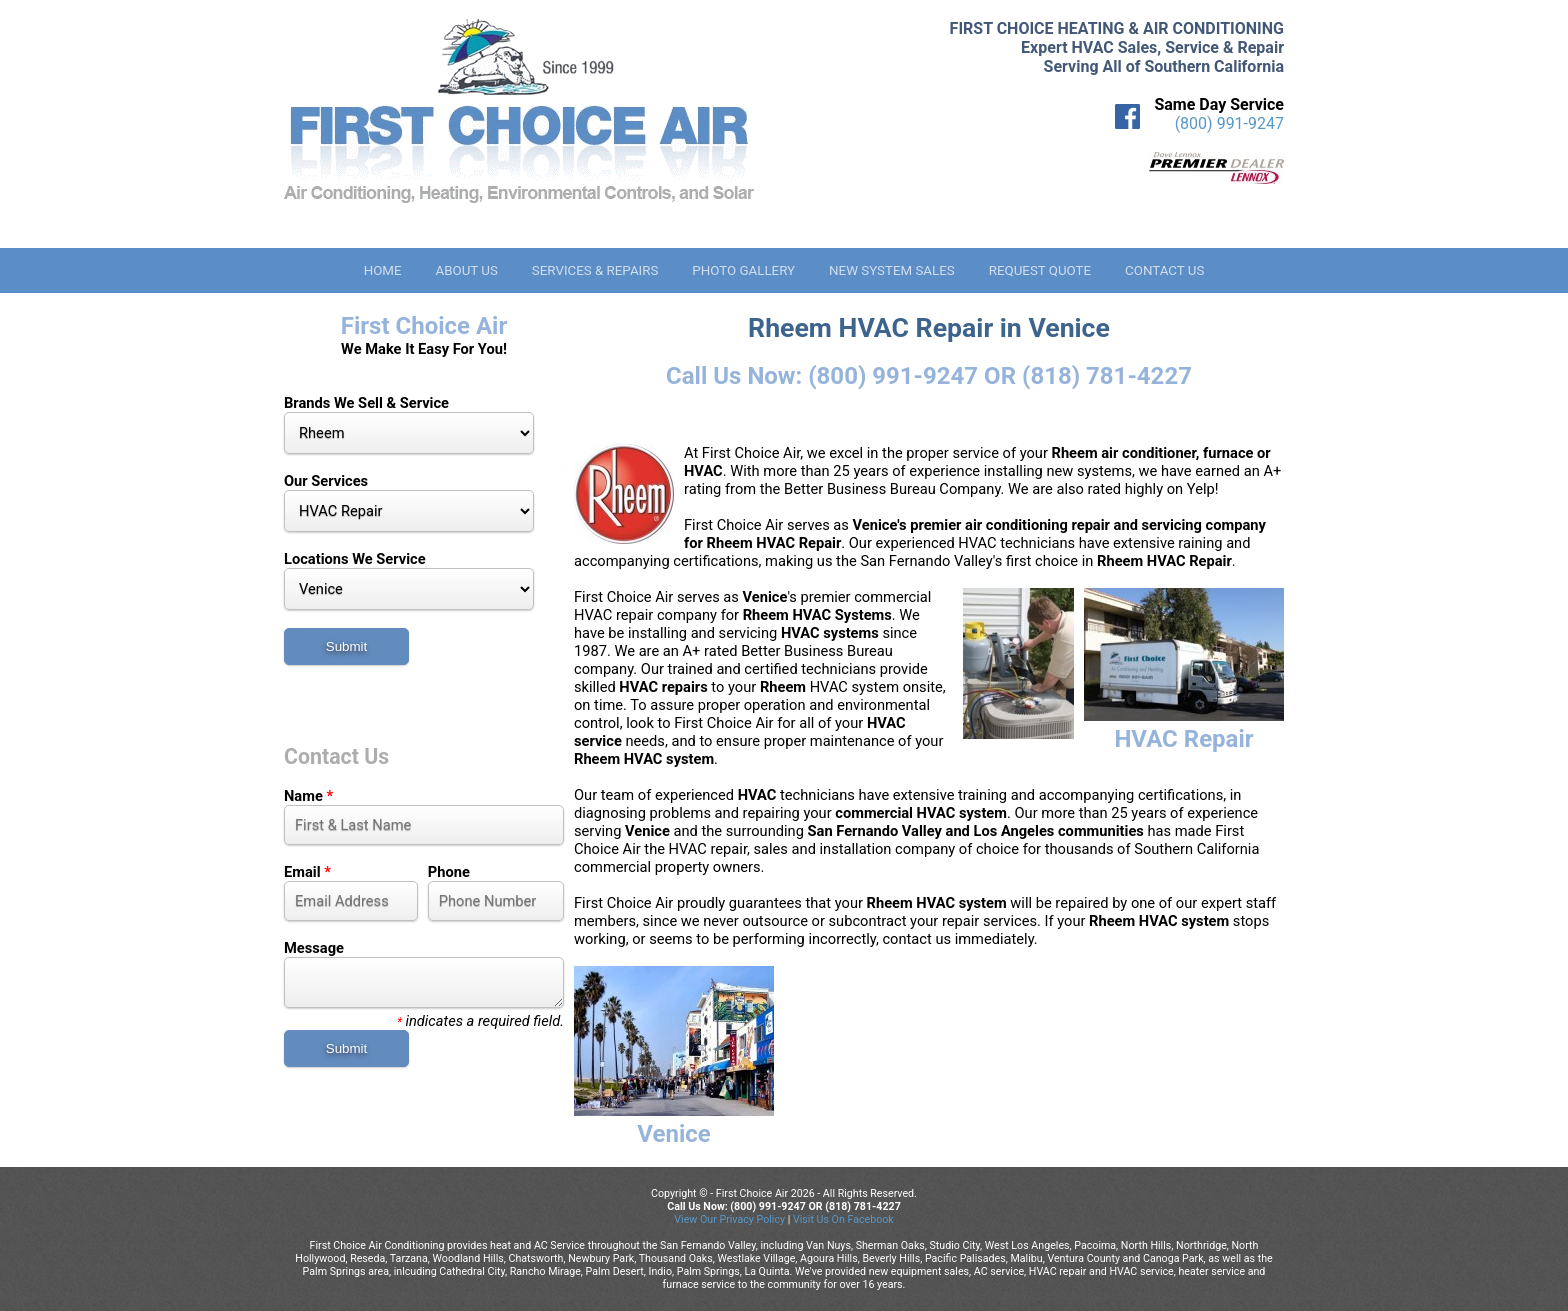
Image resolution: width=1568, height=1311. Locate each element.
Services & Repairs (595, 270)
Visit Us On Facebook (843, 1219)
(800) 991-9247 (1229, 123)
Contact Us (1164, 270)
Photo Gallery (743, 270)
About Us (466, 270)
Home (383, 270)
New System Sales (892, 270)
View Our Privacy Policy (729, 1219)
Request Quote (1040, 270)
